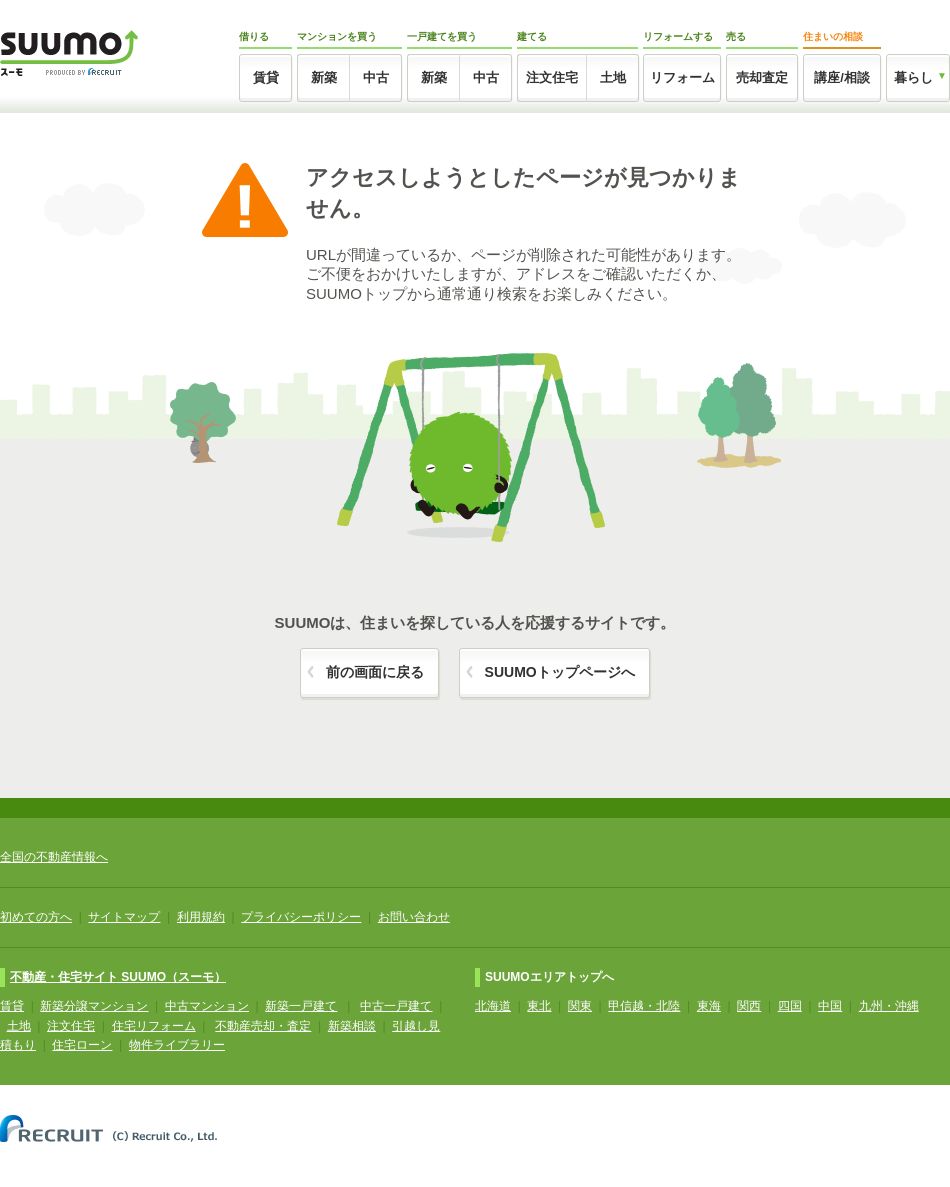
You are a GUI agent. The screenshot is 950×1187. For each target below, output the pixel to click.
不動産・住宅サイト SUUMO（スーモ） (118, 977)
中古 (376, 77)
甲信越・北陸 (644, 1006)
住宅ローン (82, 1045)
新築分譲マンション (94, 1006)
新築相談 (352, 1026)
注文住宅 (552, 77)
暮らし (913, 77)
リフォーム (682, 77)
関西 (749, 1006)
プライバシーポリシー (301, 917)
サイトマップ (124, 917)
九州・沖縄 (889, 1006)
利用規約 (201, 917)
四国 (790, 1006)
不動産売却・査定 (263, 1026)
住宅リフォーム (154, 1026)
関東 (580, 1006)
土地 (613, 77)
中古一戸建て (396, 1006)
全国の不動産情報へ (54, 857)
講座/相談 (842, 77)
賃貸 (266, 77)
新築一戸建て (301, 1006)
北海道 (493, 1006)
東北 (539, 1006)
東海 (709, 1006)
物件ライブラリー (177, 1045)
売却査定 (762, 77)
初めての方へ (36, 917)
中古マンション (207, 1006)
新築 (324, 77)
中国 (830, 1006)
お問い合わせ (414, 917)
